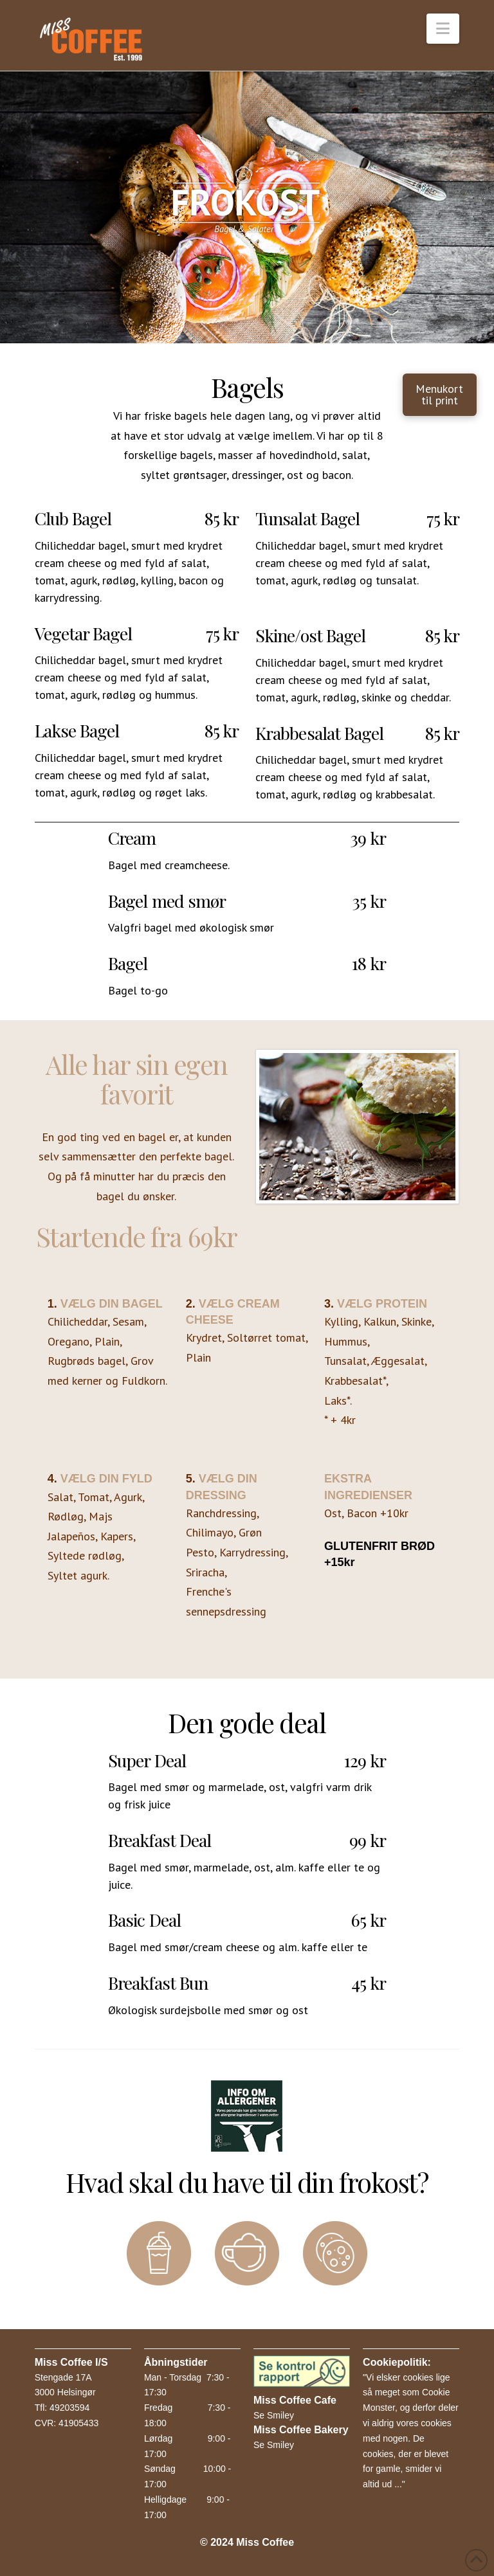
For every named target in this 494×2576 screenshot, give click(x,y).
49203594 (69, 2407)
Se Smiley (273, 2415)
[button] (442, 29)
